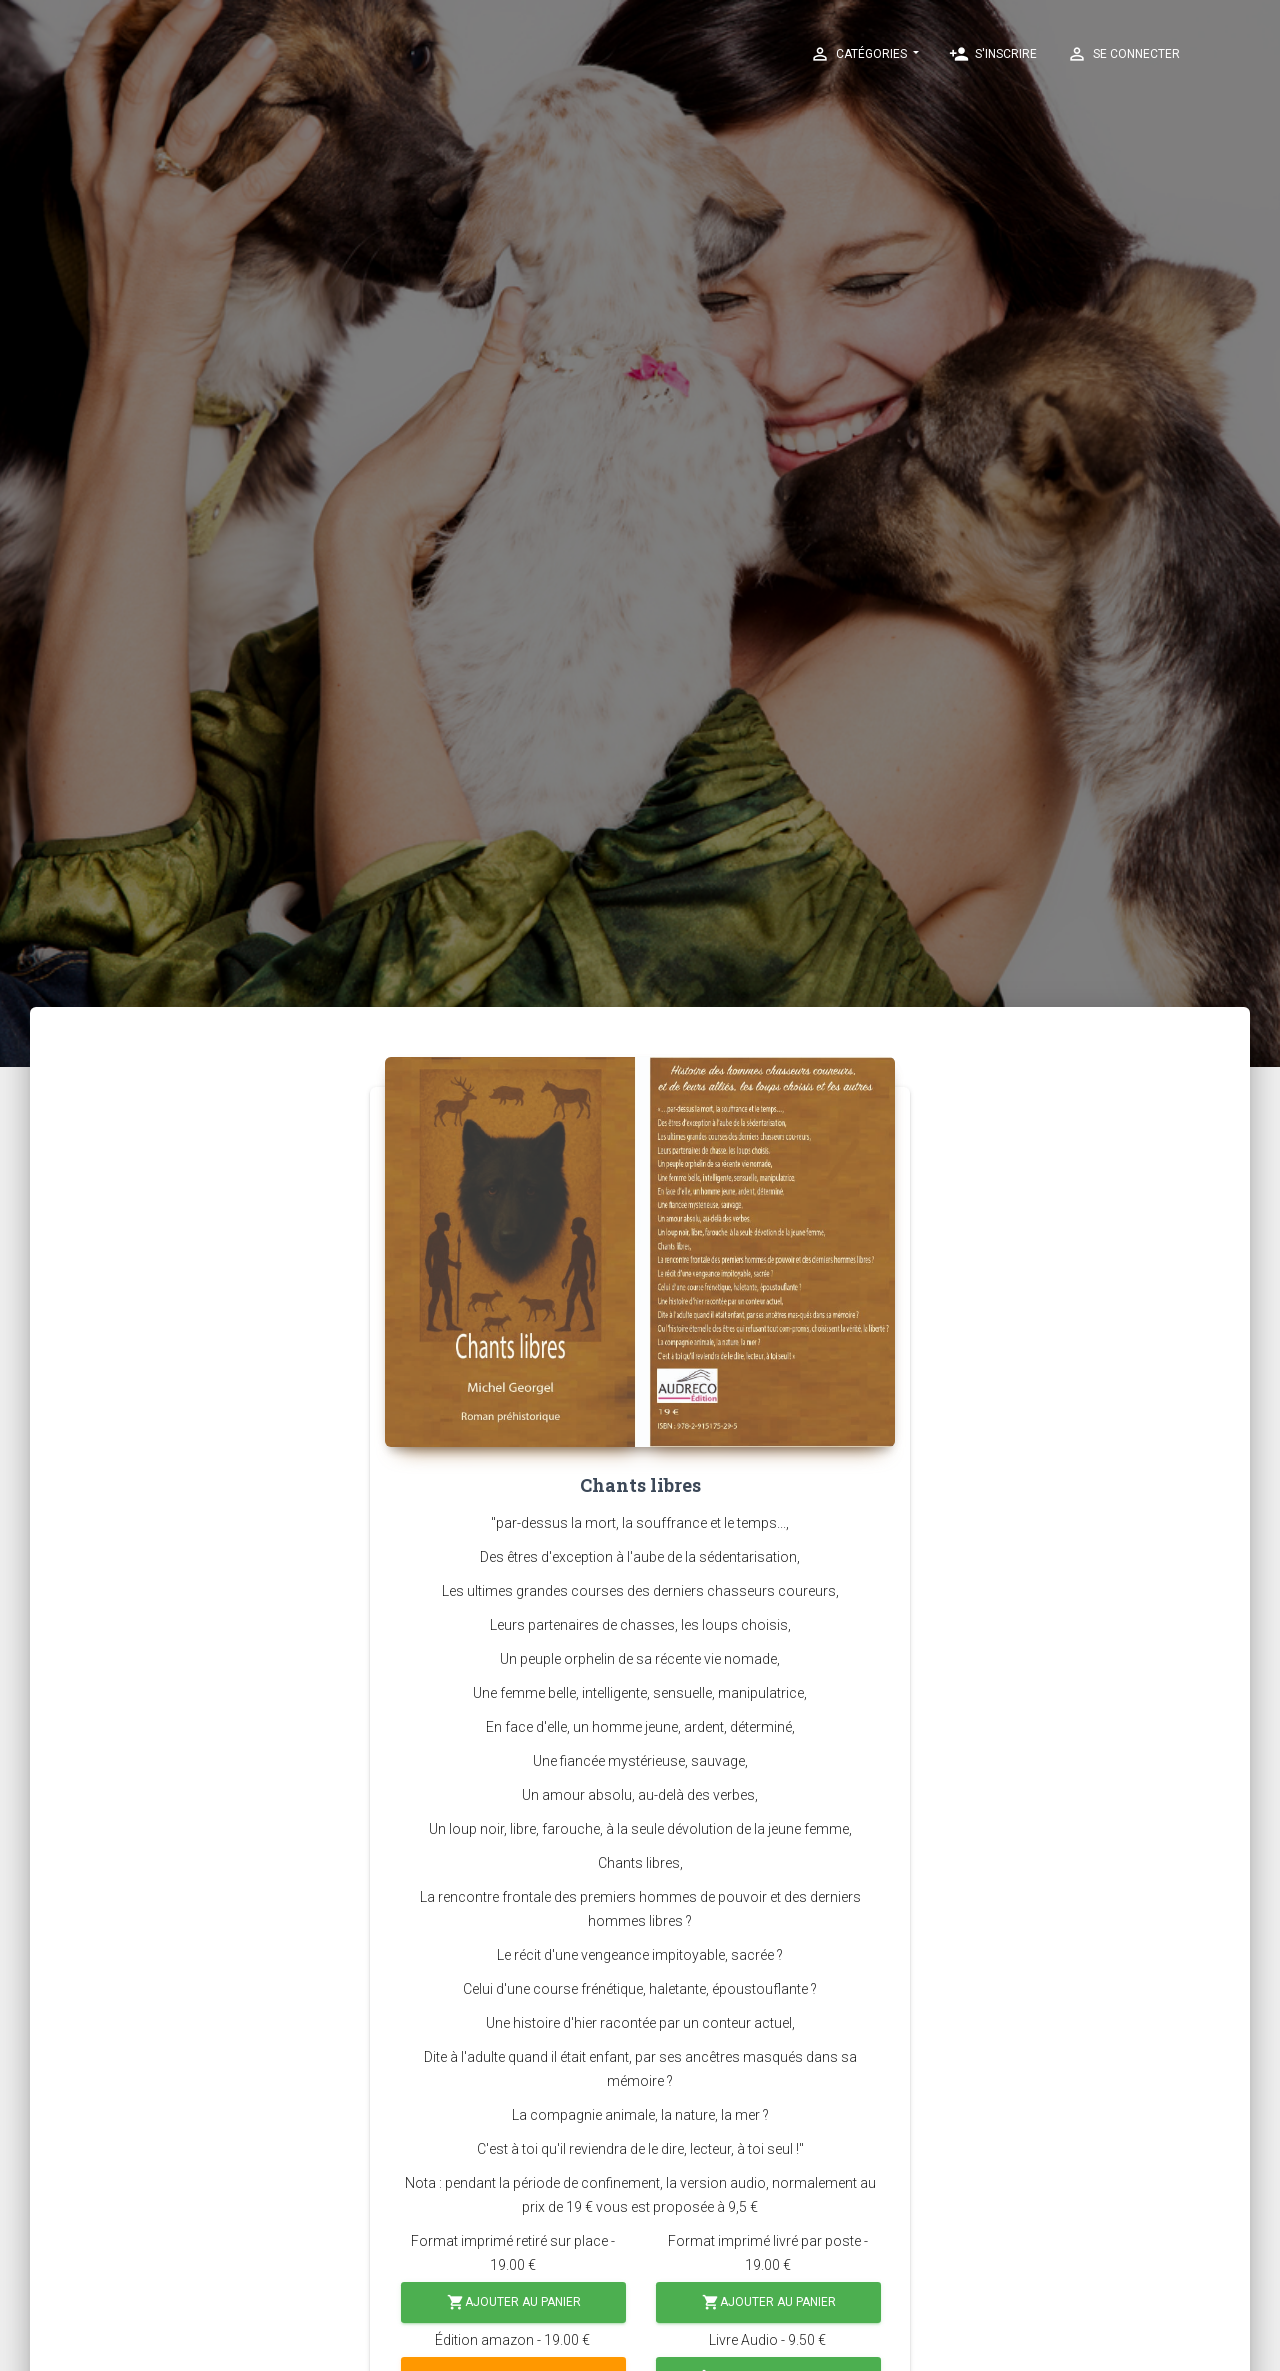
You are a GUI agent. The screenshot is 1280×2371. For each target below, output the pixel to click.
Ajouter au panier (514, 2302)
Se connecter (1123, 54)
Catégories (860, 54)
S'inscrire (993, 54)
